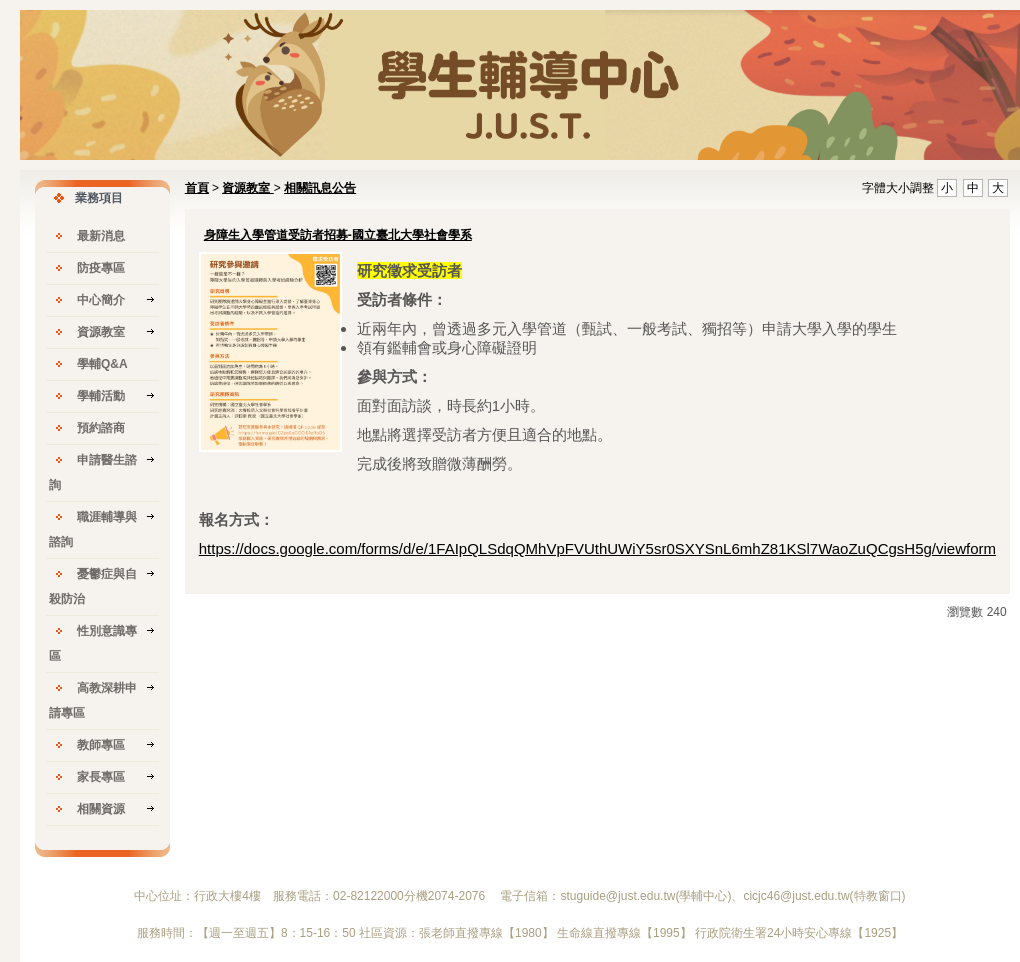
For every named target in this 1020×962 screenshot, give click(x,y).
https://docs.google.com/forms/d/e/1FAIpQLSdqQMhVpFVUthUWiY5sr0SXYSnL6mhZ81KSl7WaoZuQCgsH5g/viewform (597, 548)
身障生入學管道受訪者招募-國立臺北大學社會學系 (338, 235)
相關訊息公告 (320, 188)
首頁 (197, 188)
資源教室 (247, 188)
